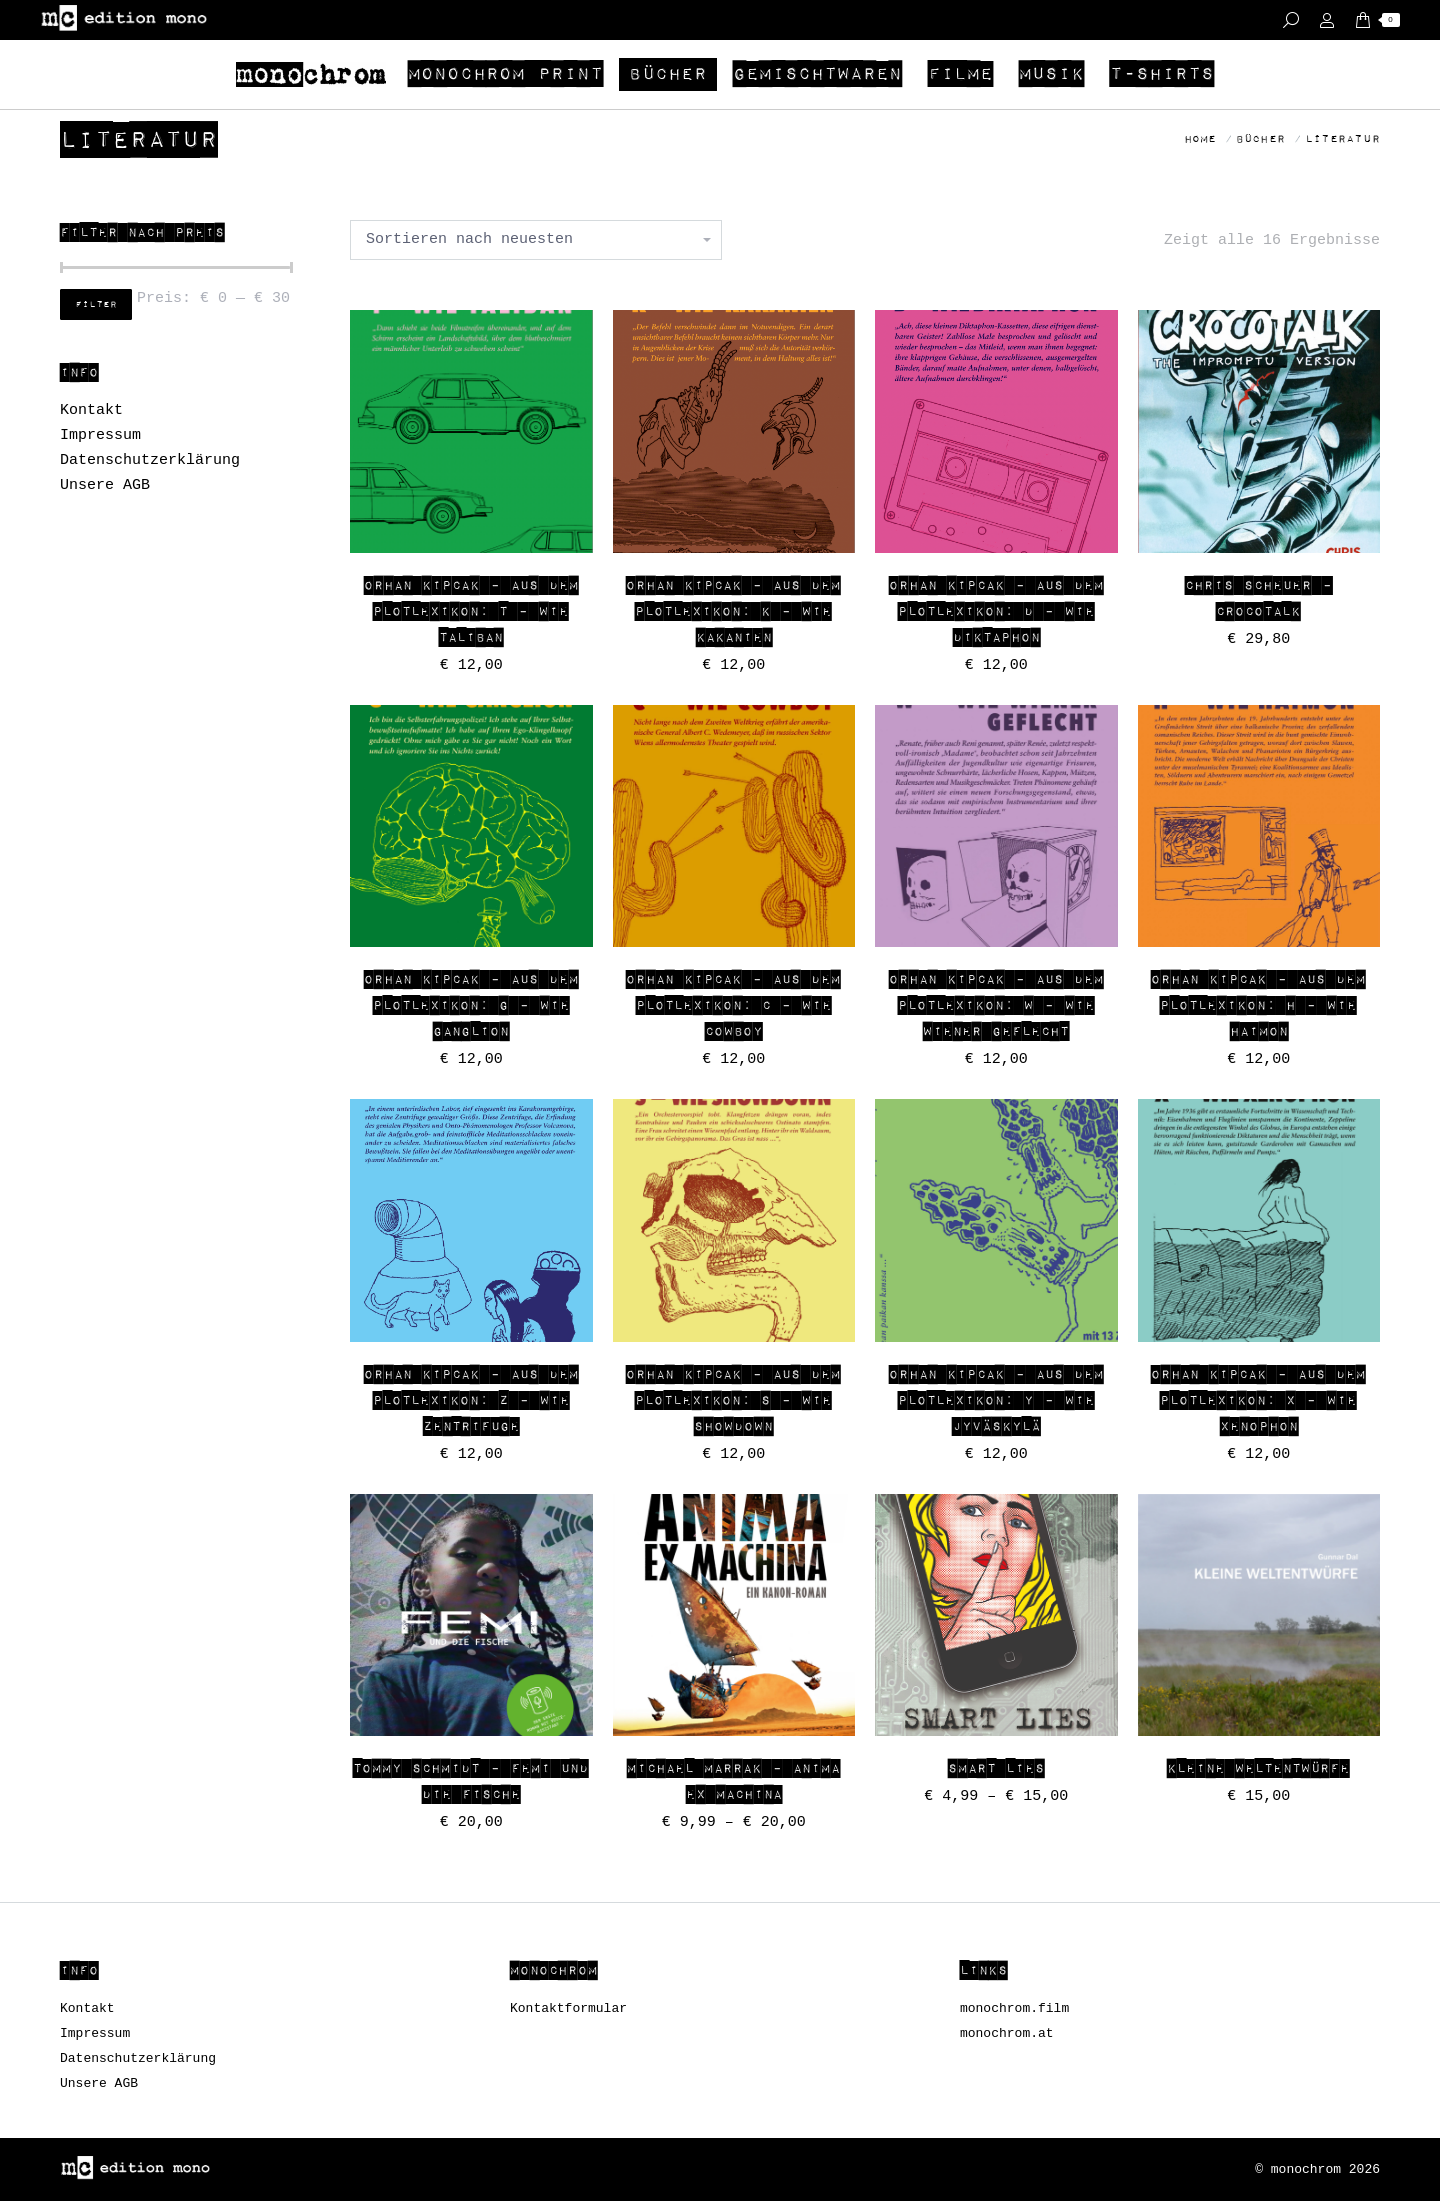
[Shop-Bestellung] (536, 240)
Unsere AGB (105, 485)
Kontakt (91, 410)
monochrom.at (1007, 2033)
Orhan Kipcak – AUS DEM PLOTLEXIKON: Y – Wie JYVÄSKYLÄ (996, 1401)
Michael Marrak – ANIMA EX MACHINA (733, 1782)
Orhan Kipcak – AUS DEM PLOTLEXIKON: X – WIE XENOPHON (1258, 1401)
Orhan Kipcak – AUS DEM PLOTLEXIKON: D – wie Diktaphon (996, 612)
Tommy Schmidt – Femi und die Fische (471, 1782)
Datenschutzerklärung (150, 460)
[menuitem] (314, 74)
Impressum (100, 435)
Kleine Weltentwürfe (1258, 1769)
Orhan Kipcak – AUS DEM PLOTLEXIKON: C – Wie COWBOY (733, 1006)
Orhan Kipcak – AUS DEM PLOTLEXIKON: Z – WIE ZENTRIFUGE (471, 1401)
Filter (96, 305)
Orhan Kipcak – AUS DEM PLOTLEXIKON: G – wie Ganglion (471, 1006)
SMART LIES (996, 1769)
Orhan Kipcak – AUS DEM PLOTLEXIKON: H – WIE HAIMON (1258, 1006)
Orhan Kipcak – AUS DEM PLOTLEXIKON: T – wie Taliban (471, 612)
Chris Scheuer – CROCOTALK (1259, 599)
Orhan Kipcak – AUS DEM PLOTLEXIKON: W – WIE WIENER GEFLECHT (996, 1006)
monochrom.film (1014, 2008)
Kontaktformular (568, 2008)
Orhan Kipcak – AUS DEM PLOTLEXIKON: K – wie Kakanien (733, 612)
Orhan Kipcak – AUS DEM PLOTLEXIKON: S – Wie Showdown (733, 1401)
